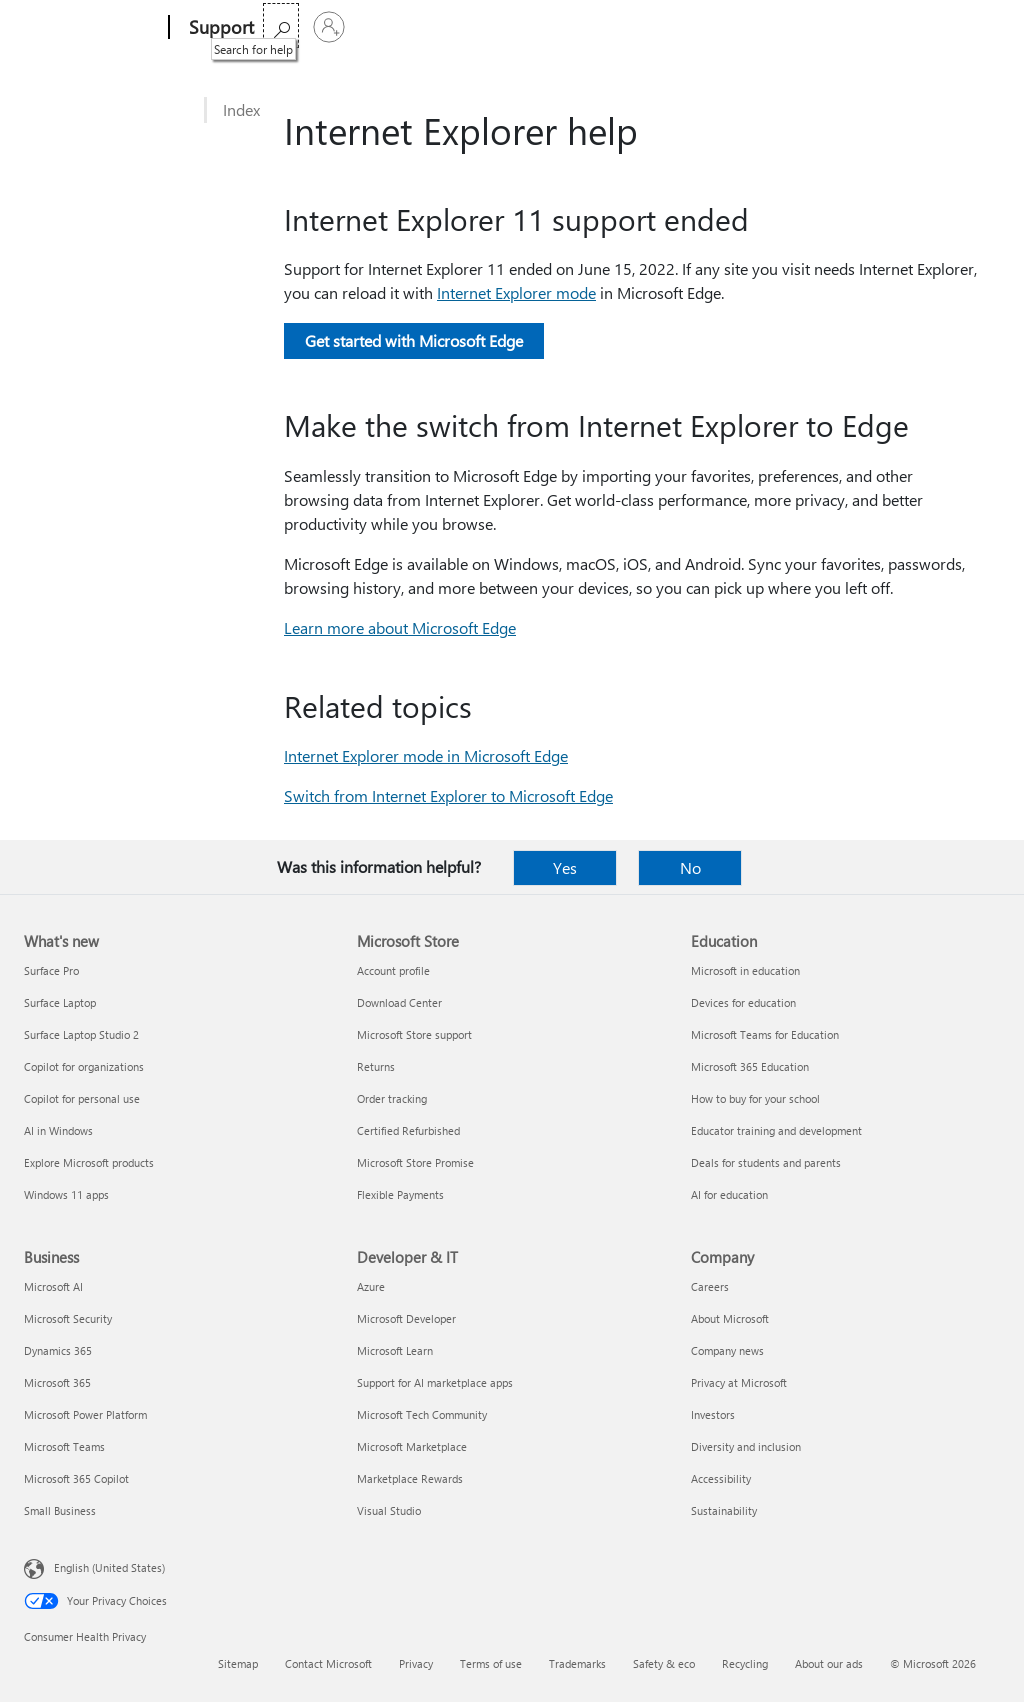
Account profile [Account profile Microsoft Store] (393, 970)
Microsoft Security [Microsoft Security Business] (68, 1318)
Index (241, 109)
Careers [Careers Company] (710, 1286)
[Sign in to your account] (976, 27)
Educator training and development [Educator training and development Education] (776, 1130)
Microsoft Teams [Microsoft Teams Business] (64, 1446)
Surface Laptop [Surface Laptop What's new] (60, 1002)
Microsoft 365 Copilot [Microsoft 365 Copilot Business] (76, 1478)
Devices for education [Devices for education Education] (743, 1002)
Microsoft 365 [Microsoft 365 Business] (57, 1382)
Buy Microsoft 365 (651, 27)
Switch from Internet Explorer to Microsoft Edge (448, 795)
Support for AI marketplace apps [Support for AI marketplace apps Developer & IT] (435, 1382)
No (690, 867)
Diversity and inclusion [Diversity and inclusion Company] (746, 1446)
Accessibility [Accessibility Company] (721, 1478)
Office (391, 27)
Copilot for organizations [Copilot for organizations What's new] (84, 1066)
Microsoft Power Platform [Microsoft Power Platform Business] (85, 1414)
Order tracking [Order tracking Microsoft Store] (392, 1098)
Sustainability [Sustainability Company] (724, 1510)
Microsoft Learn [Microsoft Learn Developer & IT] (395, 1350)
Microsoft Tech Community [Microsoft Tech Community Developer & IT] (422, 1414)
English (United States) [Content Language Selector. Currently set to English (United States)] (109, 1567)
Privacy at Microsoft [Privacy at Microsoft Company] (739, 1382)
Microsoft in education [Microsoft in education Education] (745, 970)
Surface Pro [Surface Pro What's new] (51, 970)
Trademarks (577, 1663)
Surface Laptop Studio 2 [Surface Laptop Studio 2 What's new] (81, 1034)
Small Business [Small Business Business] (60, 1510)
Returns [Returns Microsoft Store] (376, 1066)
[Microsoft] (92, 28)
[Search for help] (928, 25)
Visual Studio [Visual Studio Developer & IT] (389, 1510)
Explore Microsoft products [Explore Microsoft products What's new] (89, 1162)
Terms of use (491, 1663)
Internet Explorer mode (516, 292)
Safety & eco (664, 1663)
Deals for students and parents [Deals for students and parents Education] (766, 1162)
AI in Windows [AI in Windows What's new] (58, 1130)
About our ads (829, 1663)
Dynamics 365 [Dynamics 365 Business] (58, 1350)
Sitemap (238, 1663)
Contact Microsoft (328, 1663)
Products (459, 27)
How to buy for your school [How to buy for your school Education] (755, 1098)
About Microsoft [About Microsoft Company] (730, 1318)
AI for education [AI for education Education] (729, 1194)
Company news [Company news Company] (727, 1350)
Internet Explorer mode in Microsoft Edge (426, 755)
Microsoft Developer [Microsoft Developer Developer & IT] (406, 1318)
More (539, 27)
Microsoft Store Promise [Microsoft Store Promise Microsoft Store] (415, 1162)
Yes (565, 867)
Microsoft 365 (311, 27)
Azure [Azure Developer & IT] (371, 1286)
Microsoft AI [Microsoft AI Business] (53, 1286)
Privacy (416, 1663)
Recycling (745, 1663)
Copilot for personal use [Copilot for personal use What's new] (82, 1098)
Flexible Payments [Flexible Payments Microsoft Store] (400, 1194)
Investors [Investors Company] (713, 1414)
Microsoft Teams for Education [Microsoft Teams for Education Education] (765, 1034)
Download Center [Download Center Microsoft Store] (399, 1002)
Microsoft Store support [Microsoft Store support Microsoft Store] (414, 1034)
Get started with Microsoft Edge (414, 340)
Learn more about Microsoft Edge (400, 627)
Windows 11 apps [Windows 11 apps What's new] (66, 1194)
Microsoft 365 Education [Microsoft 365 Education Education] (750, 1066)
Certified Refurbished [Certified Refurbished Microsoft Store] (408, 1130)
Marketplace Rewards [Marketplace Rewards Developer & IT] (410, 1478)
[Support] (219, 28)
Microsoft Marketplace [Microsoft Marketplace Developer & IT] (412, 1446)
